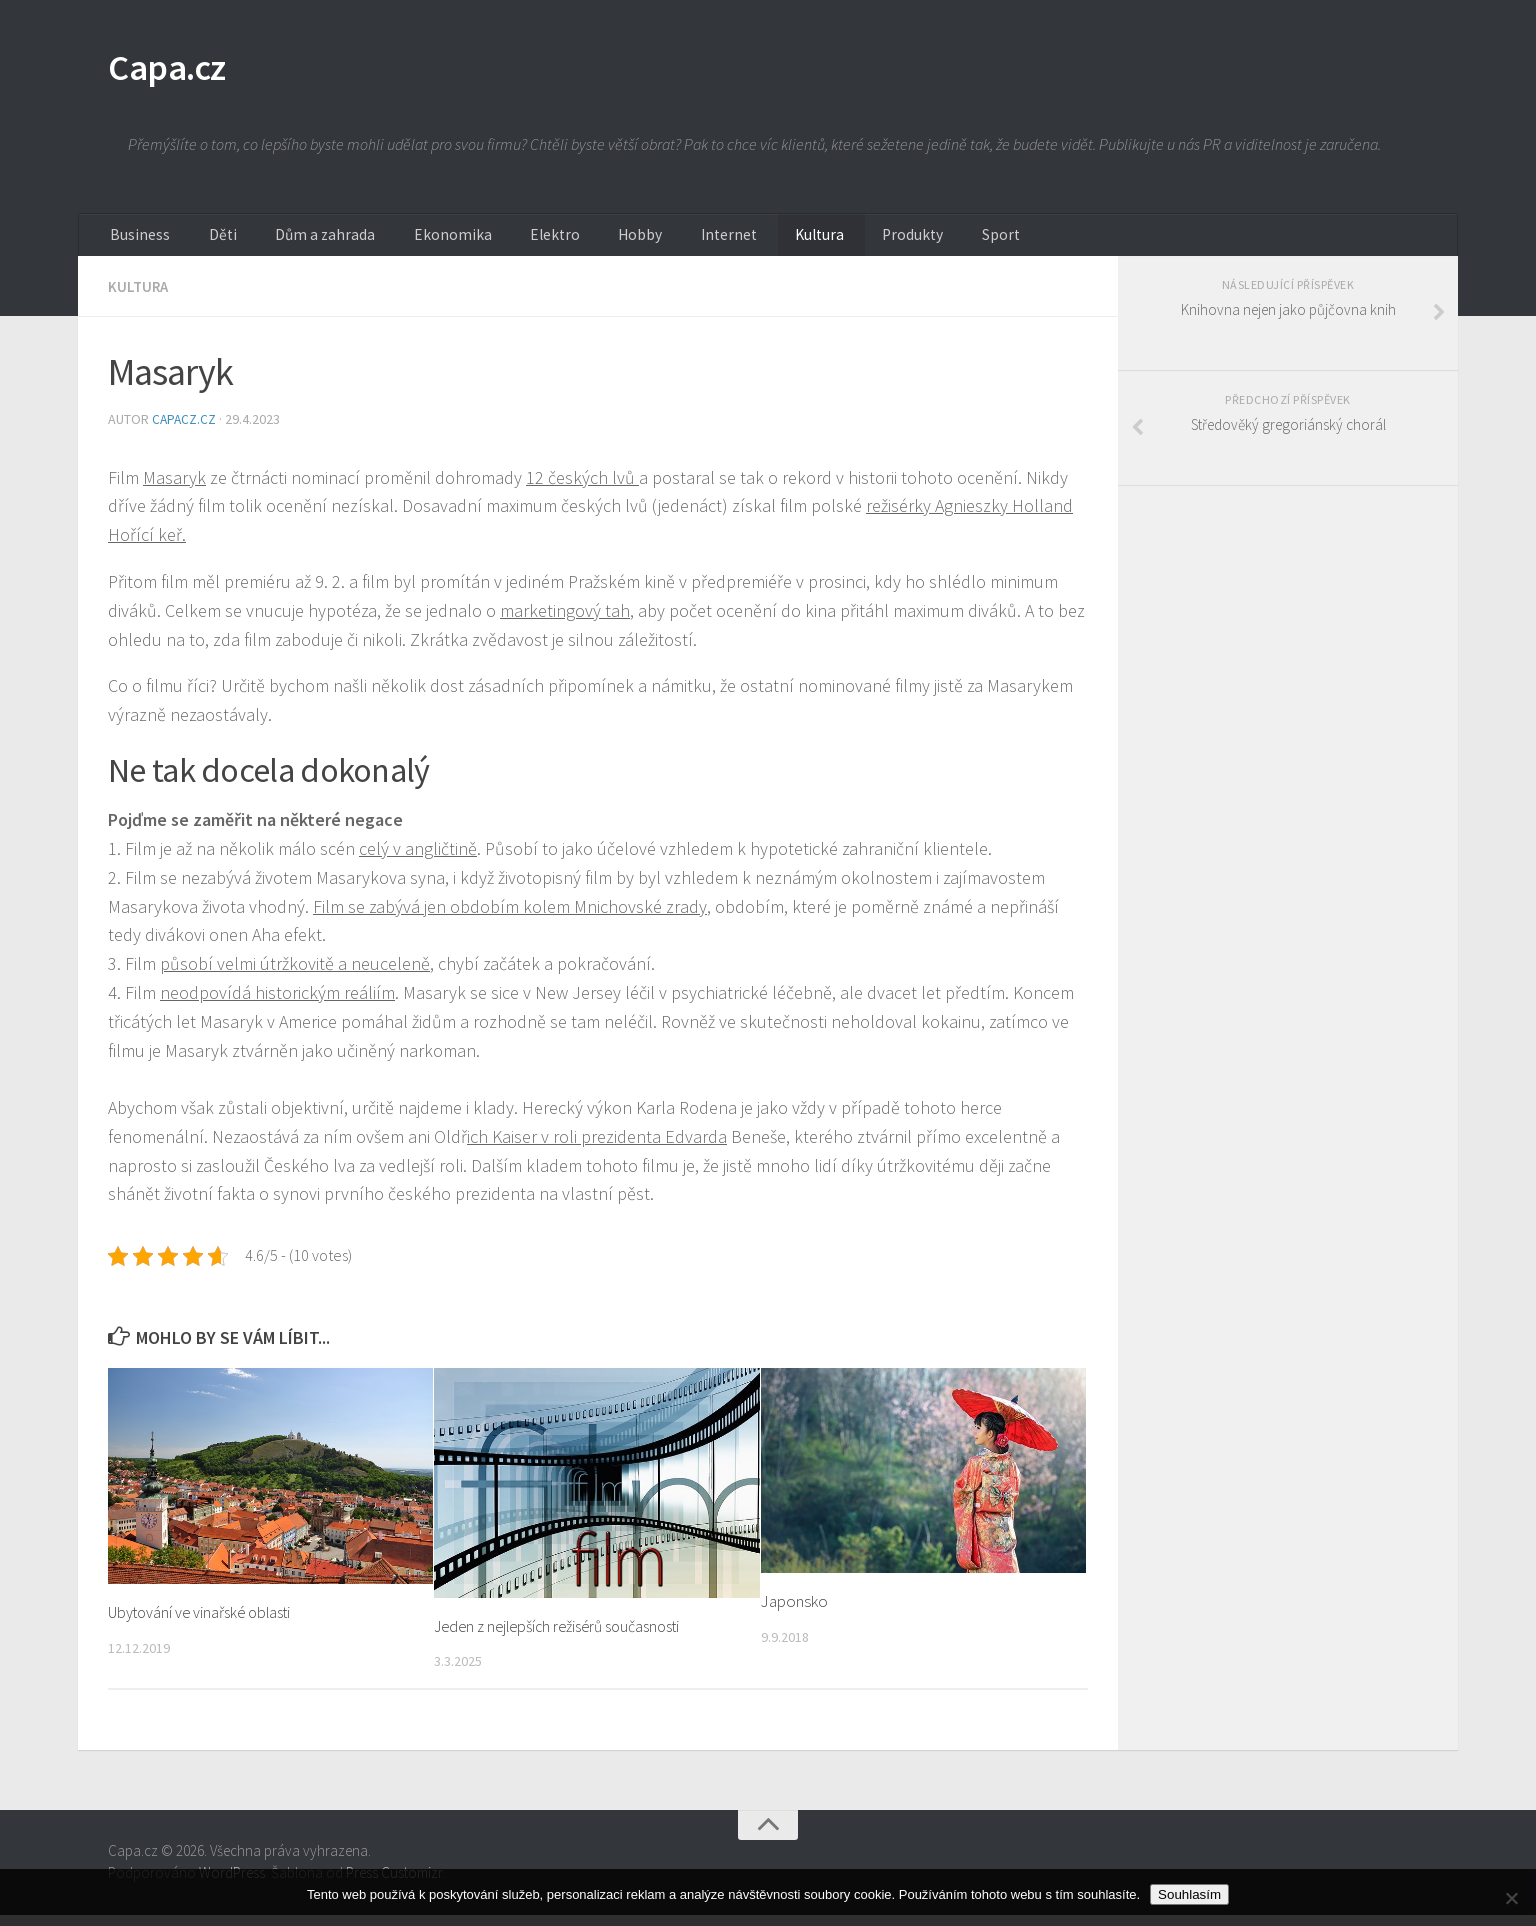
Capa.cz (177, 70)
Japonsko (794, 1613)
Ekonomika (404, 245)
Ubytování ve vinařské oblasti (205, 1624)
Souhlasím (1189, 1894)
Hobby (564, 245)
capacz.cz (186, 431)
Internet (640, 245)
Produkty (798, 245)
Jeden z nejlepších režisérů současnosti (567, 1638)
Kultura (717, 245)
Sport (874, 245)
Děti (202, 245)
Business (134, 245)
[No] (1511, 1898)
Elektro (491, 245)
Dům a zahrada (291, 245)
